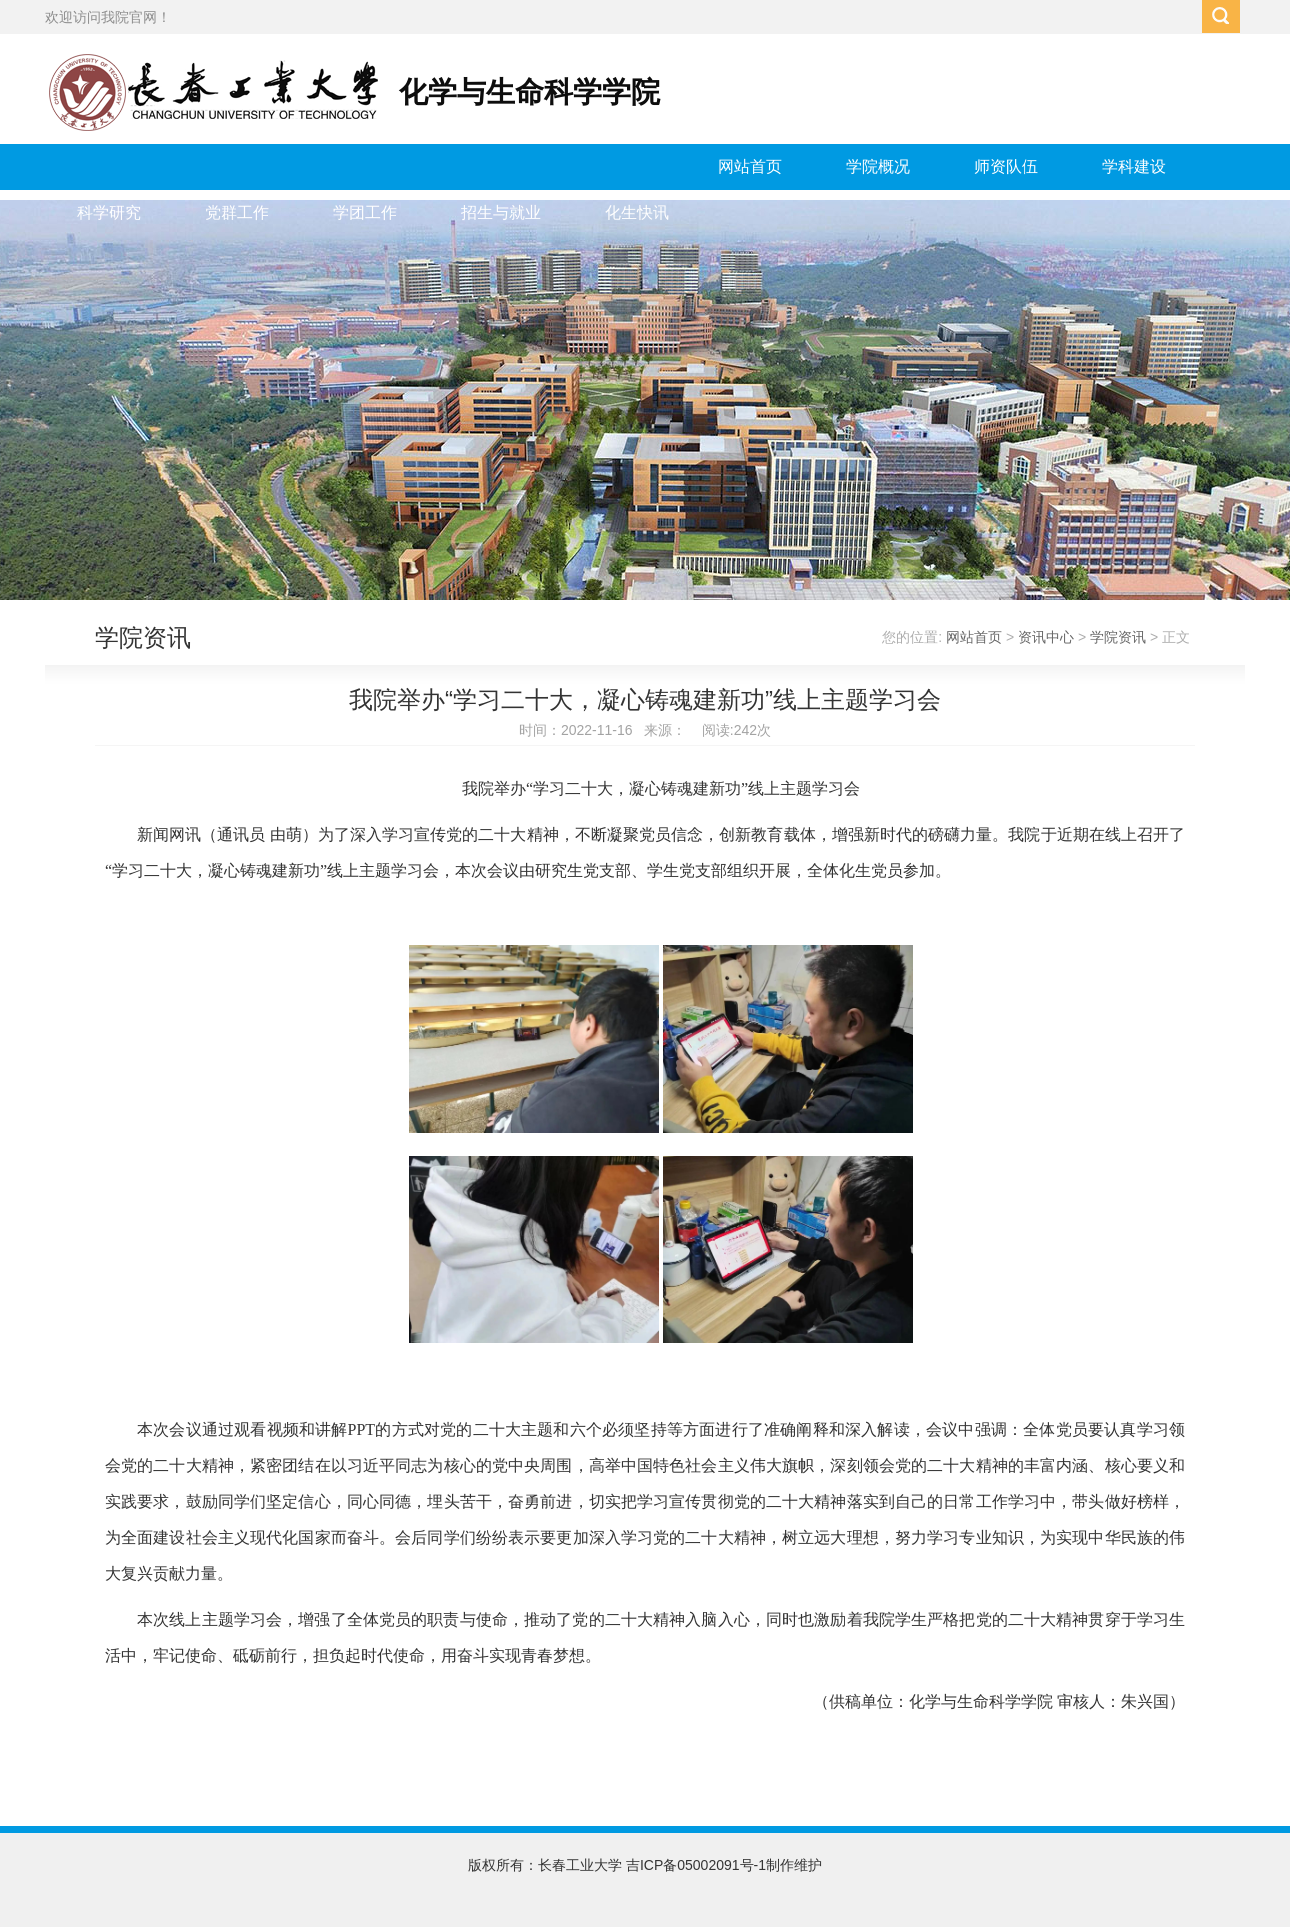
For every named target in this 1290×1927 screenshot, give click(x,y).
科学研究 (109, 212)
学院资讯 (1118, 637)
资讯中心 (1046, 637)
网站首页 (750, 166)
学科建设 (1134, 166)
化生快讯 (637, 212)
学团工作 (365, 212)
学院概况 (878, 166)
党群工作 (237, 212)
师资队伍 (1006, 166)
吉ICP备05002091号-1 (696, 1865)
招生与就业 (501, 212)
